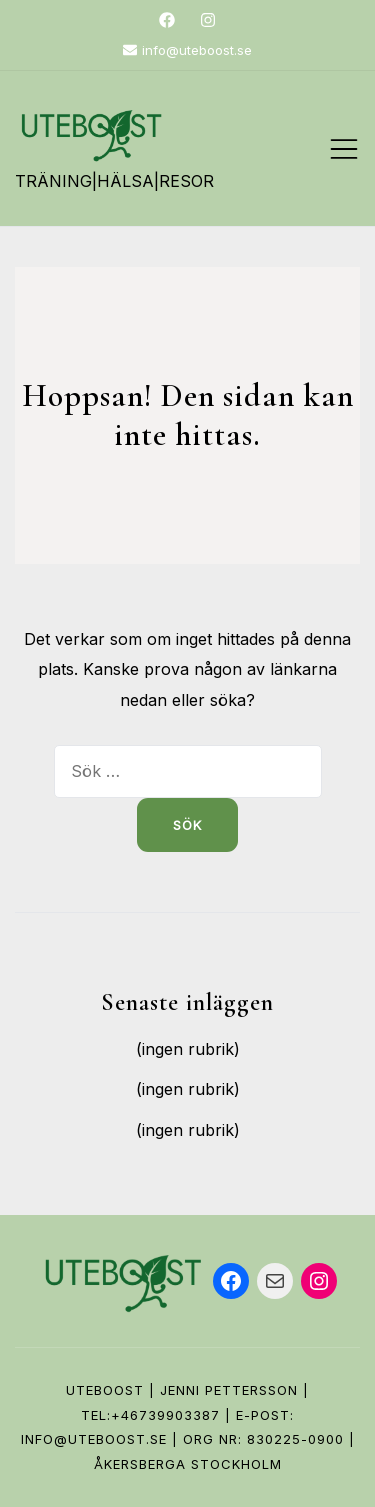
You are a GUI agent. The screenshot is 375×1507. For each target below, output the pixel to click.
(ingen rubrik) (188, 1049)
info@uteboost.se (187, 50)
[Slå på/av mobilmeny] (344, 149)
